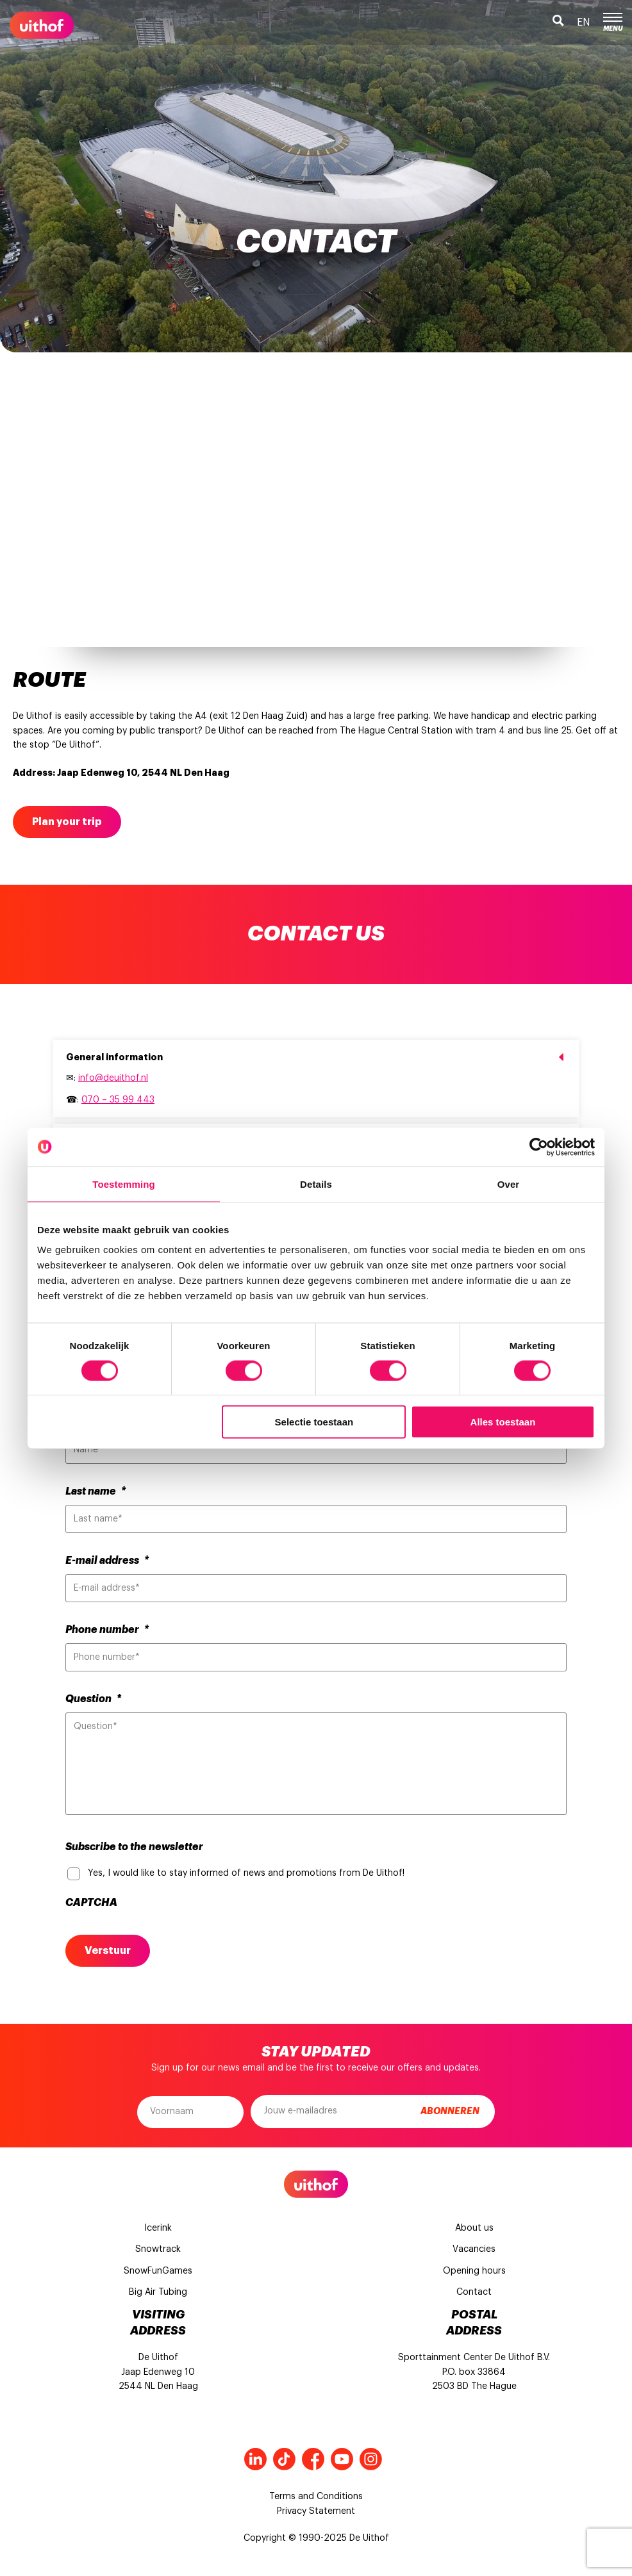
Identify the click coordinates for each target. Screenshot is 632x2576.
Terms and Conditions (316, 2496)
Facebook (313, 2459)
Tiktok (284, 2459)
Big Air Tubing (158, 2292)
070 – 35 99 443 (117, 1099)
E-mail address (107, 1560)
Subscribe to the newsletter (134, 1847)
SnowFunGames (158, 2271)
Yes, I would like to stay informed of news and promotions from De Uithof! (246, 1873)
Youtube (342, 2459)
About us (474, 2228)
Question (93, 1699)
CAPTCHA (91, 1903)
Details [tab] (316, 1183)
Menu (612, 22)
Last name (95, 1491)
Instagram (371, 2459)
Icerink (158, 2228)
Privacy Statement (316, 2511)
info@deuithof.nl (113, 1078)
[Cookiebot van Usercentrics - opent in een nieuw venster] (539, 1146)
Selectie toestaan (314, 1421)
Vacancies (474, 2249)
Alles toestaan (503, 1421)
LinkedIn (255, 2459)
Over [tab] (508, 1183)
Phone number (107, 1630)
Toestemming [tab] (123, 1183)
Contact (474, 2292)
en (583, 22)
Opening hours (474, 2271)
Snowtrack (158, 2249)
